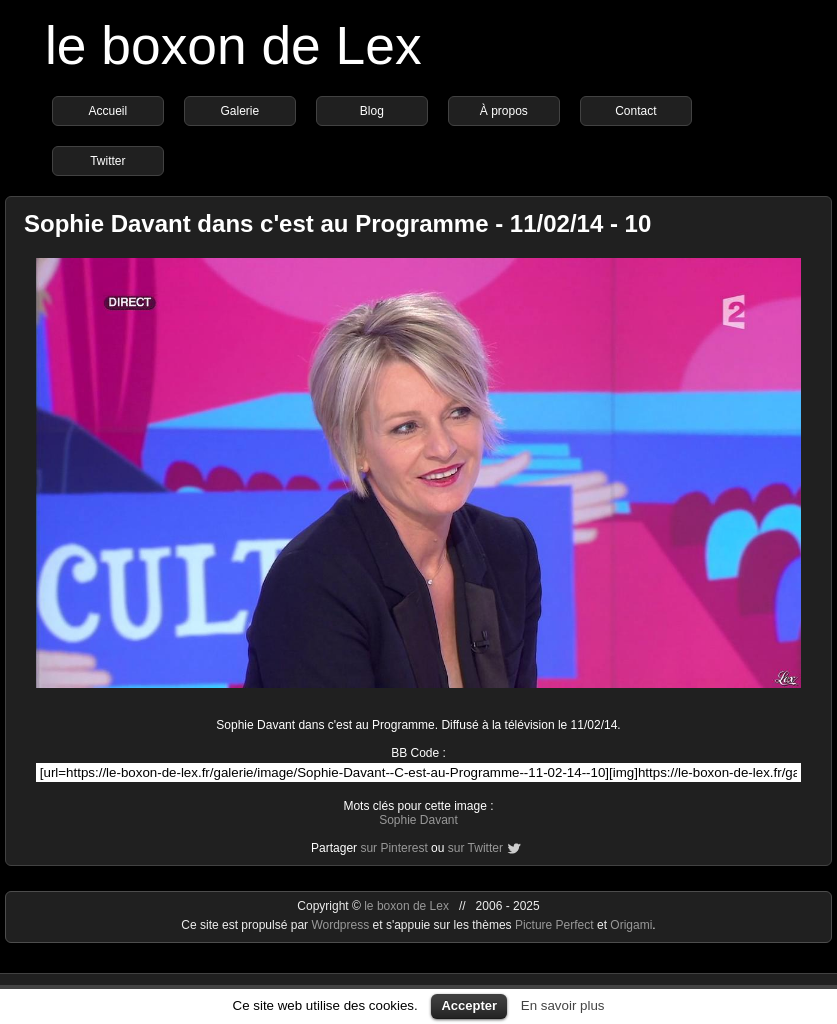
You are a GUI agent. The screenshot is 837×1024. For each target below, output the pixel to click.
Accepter (469, 1005)
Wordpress (341, 925)
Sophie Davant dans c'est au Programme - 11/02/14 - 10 (337, 223)
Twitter (107, 161)
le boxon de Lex (233, 45)
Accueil (108, 111)
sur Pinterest (393, 848)
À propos (504, 111)
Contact (635, 111)
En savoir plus (563, 1005)
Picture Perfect (554, 925)
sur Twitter (475, 848)
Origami (631, 925)
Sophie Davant (418, 820)
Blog (372, 111)
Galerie (240, 111)
